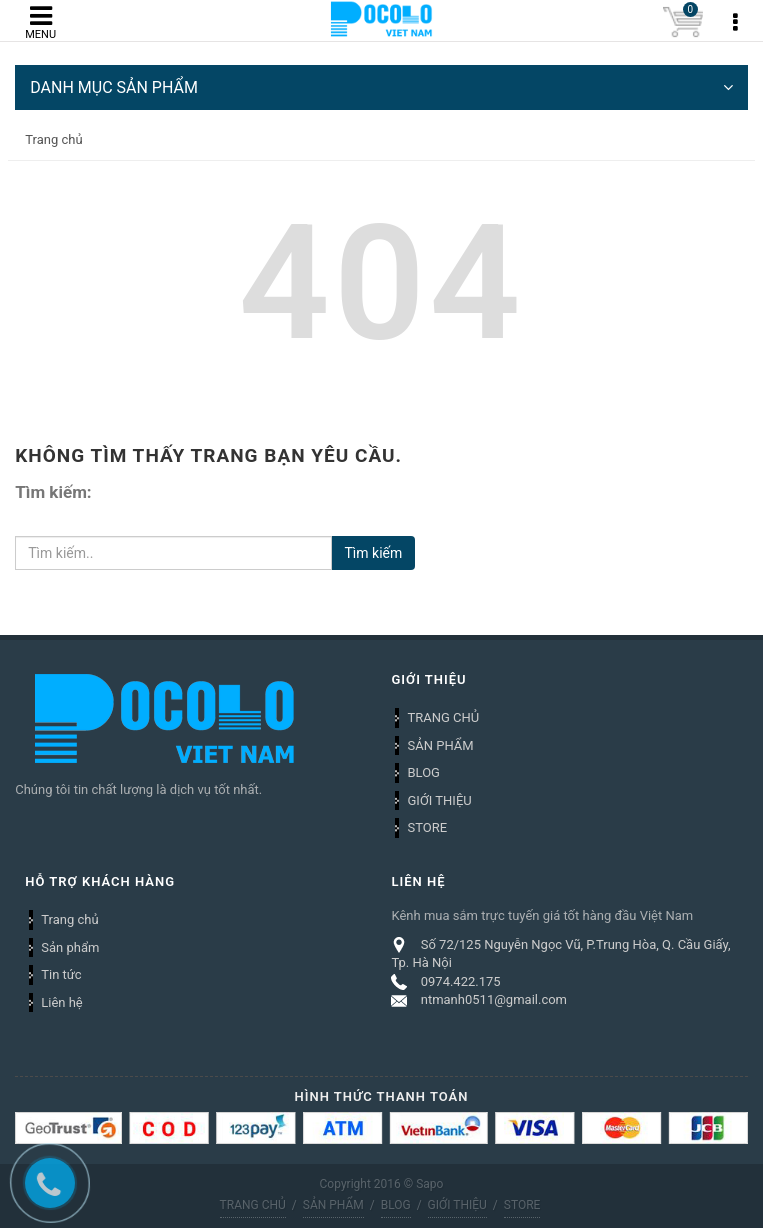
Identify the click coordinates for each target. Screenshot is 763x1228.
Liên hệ (62, 1002)
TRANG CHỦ (443, 717)
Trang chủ (53, 139)
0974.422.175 (461, 981)
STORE (427, 827)
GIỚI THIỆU (439, 800)
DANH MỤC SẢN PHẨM (381, 87)
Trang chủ (69, 919)
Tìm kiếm (373, 553)
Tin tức (61, 974)
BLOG (423, 772)
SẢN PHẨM (440, 745)
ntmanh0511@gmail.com (494, 999)
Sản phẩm (70, 947)
